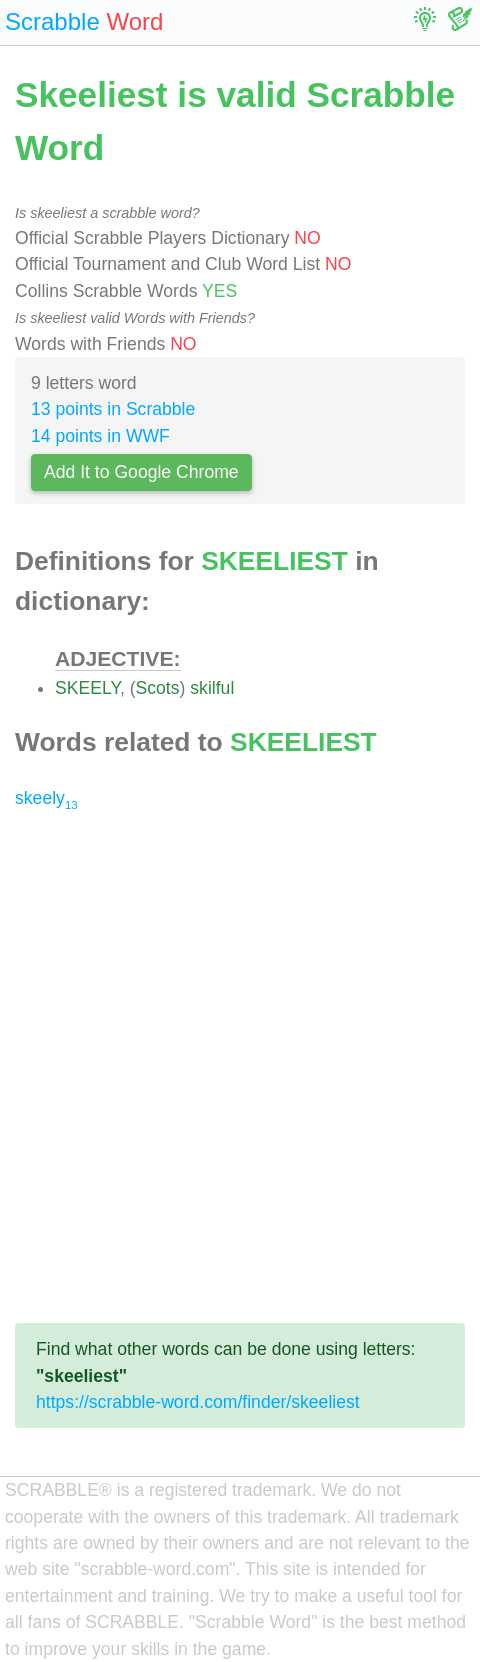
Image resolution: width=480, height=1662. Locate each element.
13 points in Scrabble (113, 409)
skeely (46, 798)
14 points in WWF (100, 436)
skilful (212, 688)
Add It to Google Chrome (141, 472)
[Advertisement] (240, 1067)
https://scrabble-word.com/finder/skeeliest (198, 1402)
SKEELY (87, 688)
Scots (158, 688)
